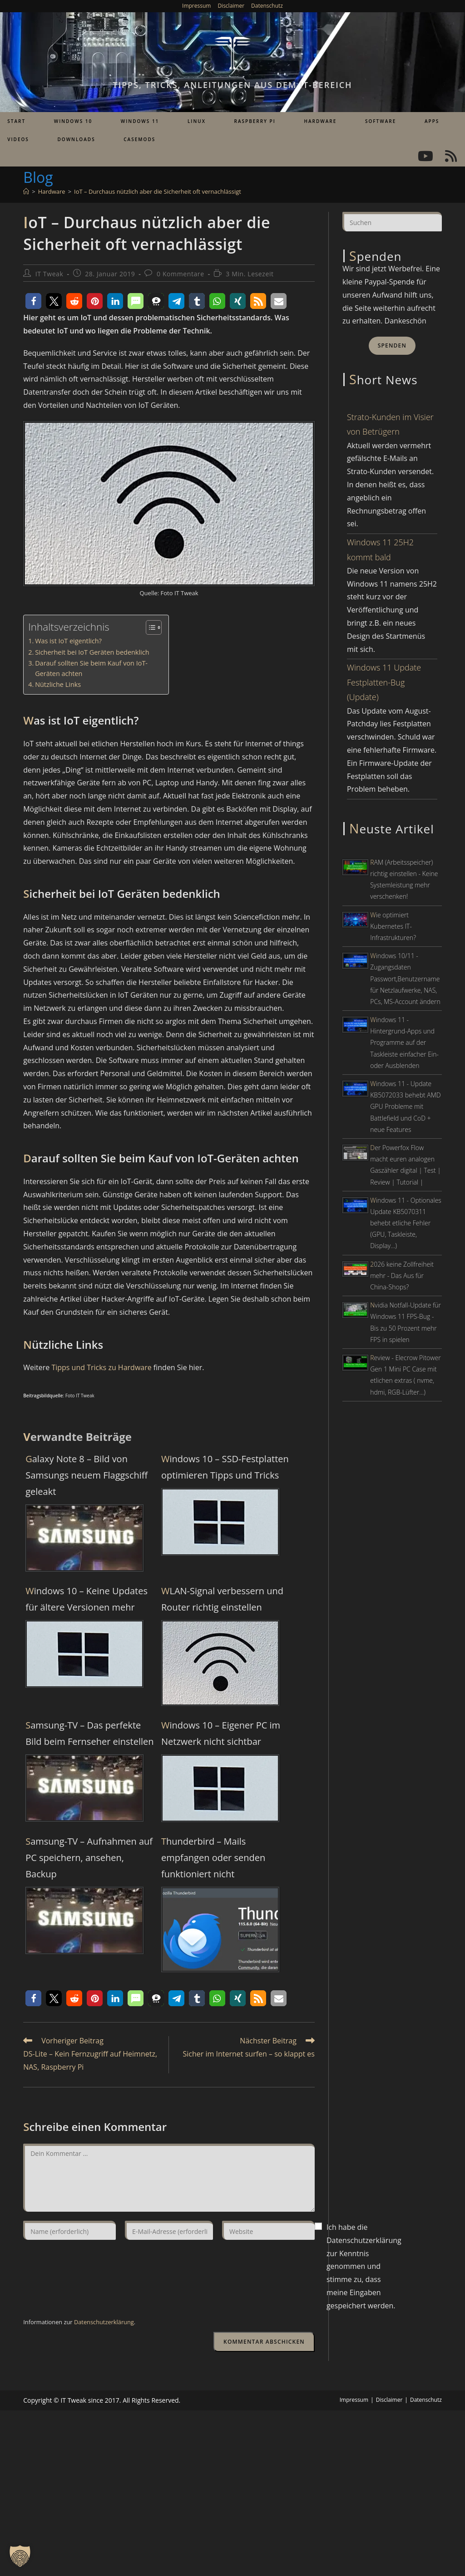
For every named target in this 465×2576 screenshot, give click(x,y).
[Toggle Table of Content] (149, 627)
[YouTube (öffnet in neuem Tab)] (425, 156)
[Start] (26, 191)
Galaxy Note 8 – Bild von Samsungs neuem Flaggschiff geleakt (86, 1475)
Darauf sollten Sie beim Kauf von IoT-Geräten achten (91, 668)
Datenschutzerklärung (104, 2322)
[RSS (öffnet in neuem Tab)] (450, 156)
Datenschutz (267, 6)
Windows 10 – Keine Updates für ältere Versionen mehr (86, 1599)
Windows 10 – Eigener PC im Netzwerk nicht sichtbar (220, 1733)
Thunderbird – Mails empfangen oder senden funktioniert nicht (213, 1857)
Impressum (196, 6)
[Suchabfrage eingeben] (392, 221)
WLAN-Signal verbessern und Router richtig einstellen (222, 1599)
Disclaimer (231, 6)
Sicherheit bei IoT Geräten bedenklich (92, 652)
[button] (33, 301)
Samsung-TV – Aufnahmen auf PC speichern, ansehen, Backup (89, 1857)
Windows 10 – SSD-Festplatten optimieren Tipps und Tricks (225, 1467)
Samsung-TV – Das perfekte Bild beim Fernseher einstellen (90, 1733)
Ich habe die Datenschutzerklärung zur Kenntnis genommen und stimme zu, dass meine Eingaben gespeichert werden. (363, 2266)
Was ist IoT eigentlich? (68, 641)
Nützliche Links (58, 684)
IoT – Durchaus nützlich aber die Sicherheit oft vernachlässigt (157, 191)
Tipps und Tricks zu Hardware (101, 1367)
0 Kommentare (180, 273)
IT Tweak (49, 273)
